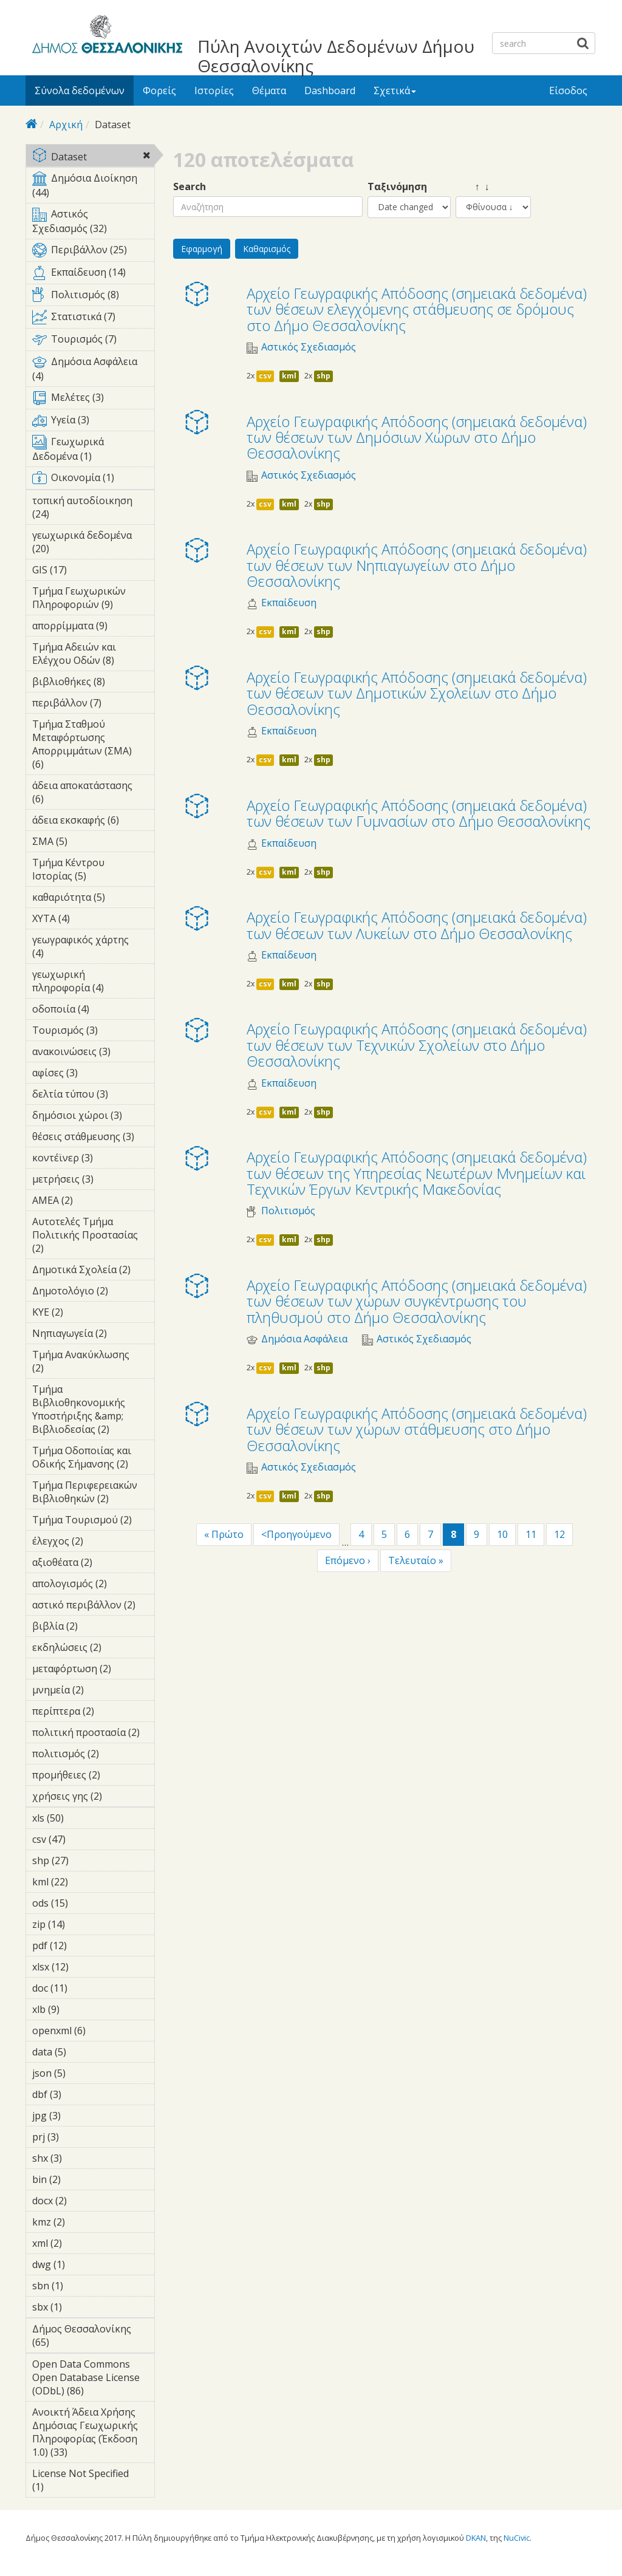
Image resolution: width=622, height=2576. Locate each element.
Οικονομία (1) (93, 480)
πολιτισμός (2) (93, 1755)
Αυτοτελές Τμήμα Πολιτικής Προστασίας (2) (93, 1237)
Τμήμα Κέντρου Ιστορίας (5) (93, 871)
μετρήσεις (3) (93, 1180)
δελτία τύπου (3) (93, 1095)
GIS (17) (83, 569)
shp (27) (84, 1860)
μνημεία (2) (93, 1691)
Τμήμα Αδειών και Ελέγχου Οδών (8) (93, 655)
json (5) (84, 2073)
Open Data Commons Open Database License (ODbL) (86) (93, 2379)
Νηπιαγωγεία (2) (93, 1335)
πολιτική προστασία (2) (93, 1734)
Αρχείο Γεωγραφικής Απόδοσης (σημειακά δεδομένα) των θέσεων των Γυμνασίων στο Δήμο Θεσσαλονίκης (418, 813)
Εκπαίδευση (288, 602)
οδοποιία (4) (93, 1010)
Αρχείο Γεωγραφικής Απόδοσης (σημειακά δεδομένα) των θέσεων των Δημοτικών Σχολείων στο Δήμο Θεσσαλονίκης (417, 693)
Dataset (93, 157)
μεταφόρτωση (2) (93, 1670)
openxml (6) (93, 2032)
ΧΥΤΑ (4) (88, 918)
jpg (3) (79, 2115)
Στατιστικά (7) (93, 319)
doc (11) (83, 1988)
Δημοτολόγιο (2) (93, 1292)
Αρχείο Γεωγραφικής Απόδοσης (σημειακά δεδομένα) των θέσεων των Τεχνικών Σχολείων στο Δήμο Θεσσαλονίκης (417, 1045)
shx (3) (80, 2158)
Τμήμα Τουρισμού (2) (93, 1521)
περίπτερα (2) (93, 1712)
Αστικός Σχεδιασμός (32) (93, 223)
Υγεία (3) (93, 422)
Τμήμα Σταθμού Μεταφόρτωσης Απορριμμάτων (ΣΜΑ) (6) (93, 745)
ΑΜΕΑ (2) (91, 1200)
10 (502, 1534)
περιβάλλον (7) (93, 704)
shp (323, 376)
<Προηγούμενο (296, 1534)
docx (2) (85, 2200)
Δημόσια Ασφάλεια (304, 1339)
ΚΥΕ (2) (82, 1312)
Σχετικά (395, 90)
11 (530, 1534)
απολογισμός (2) (93, 1585)
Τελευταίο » (415, 1560)
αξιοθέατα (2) (93, 1564)
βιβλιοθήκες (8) (93, 683)
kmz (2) (83, 2222)
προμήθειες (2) (93, 1776)
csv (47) (81, 1839)
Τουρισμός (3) (93, 1031)
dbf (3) (80, 2094)
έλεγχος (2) (93, 1542)
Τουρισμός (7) (93, 341)
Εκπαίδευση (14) (93, 274)
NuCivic (517, 2537)
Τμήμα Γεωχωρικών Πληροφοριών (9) (93, 599)
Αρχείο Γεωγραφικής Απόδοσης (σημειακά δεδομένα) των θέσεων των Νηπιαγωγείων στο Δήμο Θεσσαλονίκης (417, 565)
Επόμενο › (348, 1560)
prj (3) (77, 2137)
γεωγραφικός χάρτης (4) (93, 948)
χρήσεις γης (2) (93, 1797)
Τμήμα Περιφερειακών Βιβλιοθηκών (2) (93, 1493)
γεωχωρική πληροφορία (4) (93, 983)
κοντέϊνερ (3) (93, 1159)
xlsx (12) (84, 1966)
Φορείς (159, 90)
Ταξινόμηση (397, 186)
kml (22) (84, 1881)
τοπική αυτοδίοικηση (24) (93, 509)
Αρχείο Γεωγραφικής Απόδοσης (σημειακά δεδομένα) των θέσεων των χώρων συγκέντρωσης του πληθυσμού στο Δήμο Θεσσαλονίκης (417, 1301)
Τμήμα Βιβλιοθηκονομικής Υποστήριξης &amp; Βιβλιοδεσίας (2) (93, 1411)
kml (289, 376)
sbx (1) (80, 2307)
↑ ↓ (473, 186)
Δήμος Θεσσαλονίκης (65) (93, 2337)
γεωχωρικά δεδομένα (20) (93, 543)
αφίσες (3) (93, 1074)
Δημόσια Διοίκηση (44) (93, 187)
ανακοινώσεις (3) (93, 1053)
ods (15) (84, 1903)
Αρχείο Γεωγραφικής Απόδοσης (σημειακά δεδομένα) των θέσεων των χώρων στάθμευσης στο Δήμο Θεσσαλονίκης (417, 1429)
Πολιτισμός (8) (93, 297)
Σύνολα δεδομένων (80, 90)
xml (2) (80, 2243)
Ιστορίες (214, 90)
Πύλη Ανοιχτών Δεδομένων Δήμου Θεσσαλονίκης (335, 55)
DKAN (476, 2537)
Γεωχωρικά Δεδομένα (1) (93, 450)
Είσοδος (568, 90)
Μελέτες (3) (93, 400)
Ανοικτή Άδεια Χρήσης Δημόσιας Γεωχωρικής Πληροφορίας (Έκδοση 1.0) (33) (93, 2433)
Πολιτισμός (288, 1210)
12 (559, 1534)
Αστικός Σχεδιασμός (308, 347)
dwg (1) (83, 2264)
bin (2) (79, 2179)
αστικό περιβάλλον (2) (93, 1606)
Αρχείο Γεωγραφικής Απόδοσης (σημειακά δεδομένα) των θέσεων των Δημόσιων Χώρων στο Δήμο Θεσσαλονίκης (417, 437)
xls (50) (80, 1818)
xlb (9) (78, 2009)
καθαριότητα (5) (93, 898)
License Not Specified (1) (93, 2482)
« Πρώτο (224, 1534)
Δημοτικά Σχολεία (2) (93, 1271)
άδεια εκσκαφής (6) (93, 821)
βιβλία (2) (93, 1627)
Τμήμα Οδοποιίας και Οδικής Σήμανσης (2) (93, 1459)
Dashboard (329, 90)
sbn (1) (82, 2285)
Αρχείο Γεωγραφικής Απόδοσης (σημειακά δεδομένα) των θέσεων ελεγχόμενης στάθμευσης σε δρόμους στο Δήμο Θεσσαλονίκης (417, 309)
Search (189, 186)
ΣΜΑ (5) (86, 841)
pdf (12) (83, 1945)
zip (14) (81, 1924)
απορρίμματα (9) (93, 627)
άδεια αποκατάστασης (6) (93, 794)
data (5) (85, 2051)
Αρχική (66, 124)
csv (265, 376)
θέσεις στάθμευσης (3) (93, 1138)
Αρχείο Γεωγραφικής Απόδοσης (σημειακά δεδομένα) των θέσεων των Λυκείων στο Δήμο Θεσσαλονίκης (417, 925)
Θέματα (269, 90)
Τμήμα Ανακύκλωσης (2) (93, 1363)
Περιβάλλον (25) (93, 252)
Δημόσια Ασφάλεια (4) (93, 370)
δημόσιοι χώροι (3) (93, 1117)
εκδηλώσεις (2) (93, 1649)
